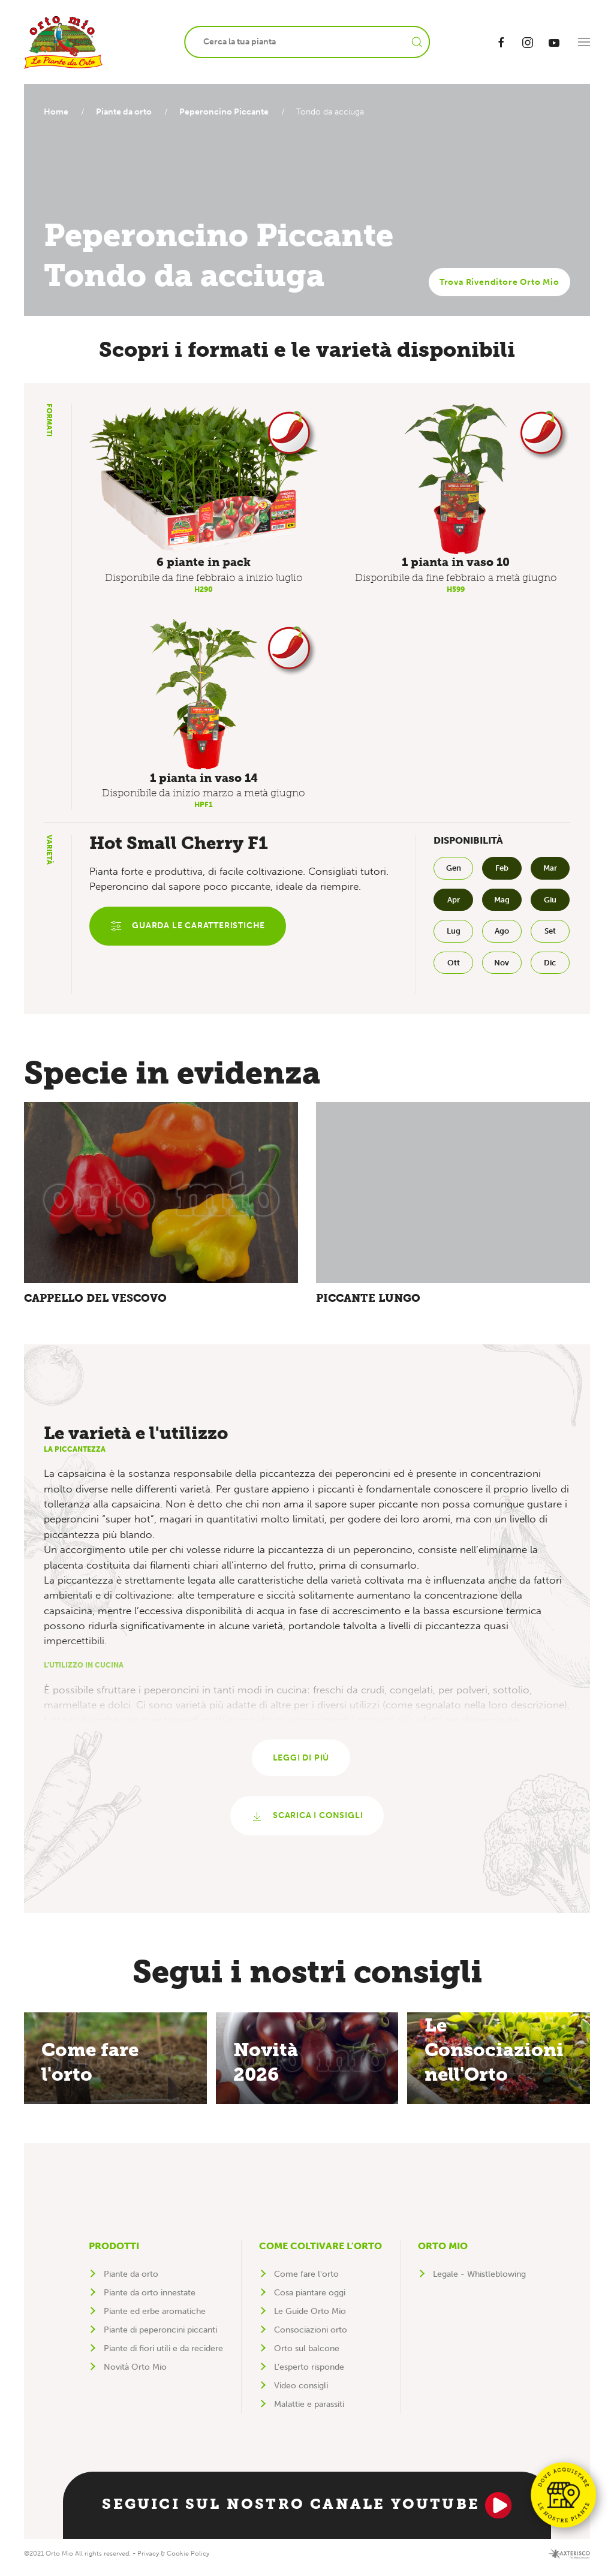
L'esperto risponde (309, 2374)
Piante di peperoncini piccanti (160, 2337)
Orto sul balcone (306, 2356)
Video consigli (301, 2393)
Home (56, 112)
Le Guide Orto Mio (310, 2318)
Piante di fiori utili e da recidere (163, 2356)
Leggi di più (301, 1763)
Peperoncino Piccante (230, 112)
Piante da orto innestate (149, 2300)
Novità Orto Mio (135, 2374)
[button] (584, 42)
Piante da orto (127, 112)
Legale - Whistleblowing (479, 2281)
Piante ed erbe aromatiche (155, 2318)
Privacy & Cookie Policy (173, 2560)
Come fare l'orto (306, 2281)
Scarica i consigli (307, 1823)
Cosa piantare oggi (309, 2300)
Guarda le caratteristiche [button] (189, 927)
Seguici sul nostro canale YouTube (306, 2512)
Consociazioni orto (310, 2337)
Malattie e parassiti (309, 2411)
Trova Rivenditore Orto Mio (499, 282)
